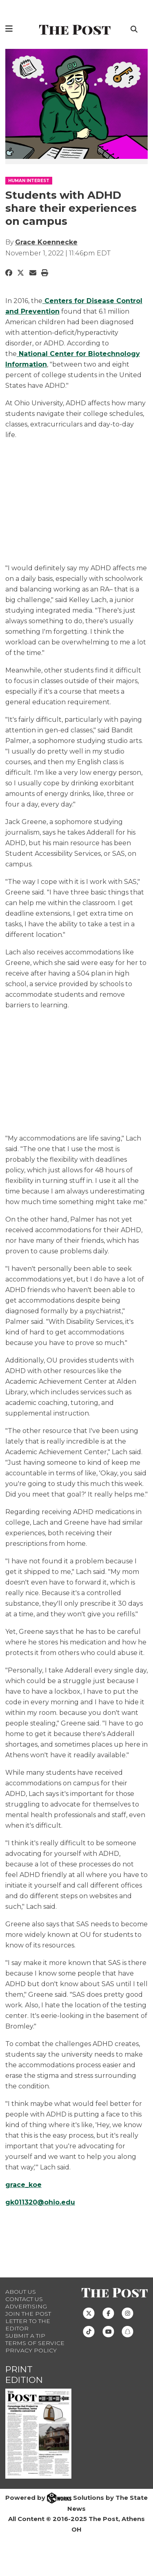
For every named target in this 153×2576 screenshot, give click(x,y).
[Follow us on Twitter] (89, 2313)
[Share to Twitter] (20, 273)
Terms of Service (34, 2343)
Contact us (24, 2299)
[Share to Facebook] (8, 273)
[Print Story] (44, 273)
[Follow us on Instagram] (127, 2313)
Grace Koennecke (46, 242)
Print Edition (24, 2374)
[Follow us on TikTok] (89, 2331)
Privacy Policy (31, 2350)
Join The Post (28, 2313)
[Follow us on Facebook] (108, 2313)
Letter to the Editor (27, 2324)
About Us (20, 2291)
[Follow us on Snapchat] (127, 2331)
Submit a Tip (25, 2335)
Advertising (26, 2306)
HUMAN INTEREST (28, 180)
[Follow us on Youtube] (108, 2331)
